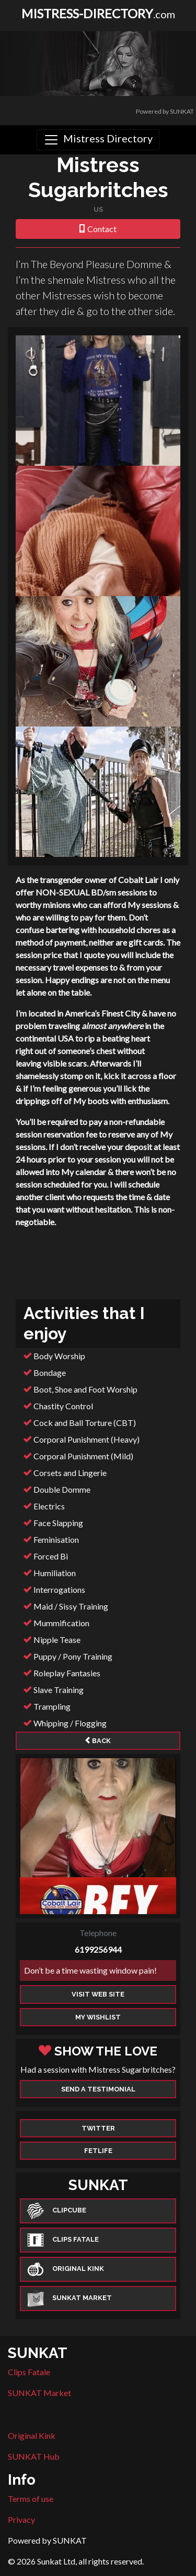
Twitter (98, 2128)
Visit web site (98, 1994)
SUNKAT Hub (34, 2456)
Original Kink (31, 2435)
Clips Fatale (29, 2372)
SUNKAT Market (39, 2393)
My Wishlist (98, 2017)
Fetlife (98, 2151)
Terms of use (30, 2499)
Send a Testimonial (98, 2089)
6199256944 (98, 1949)
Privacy (21, 2519)
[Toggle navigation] (98, 139)
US (98, 209)
